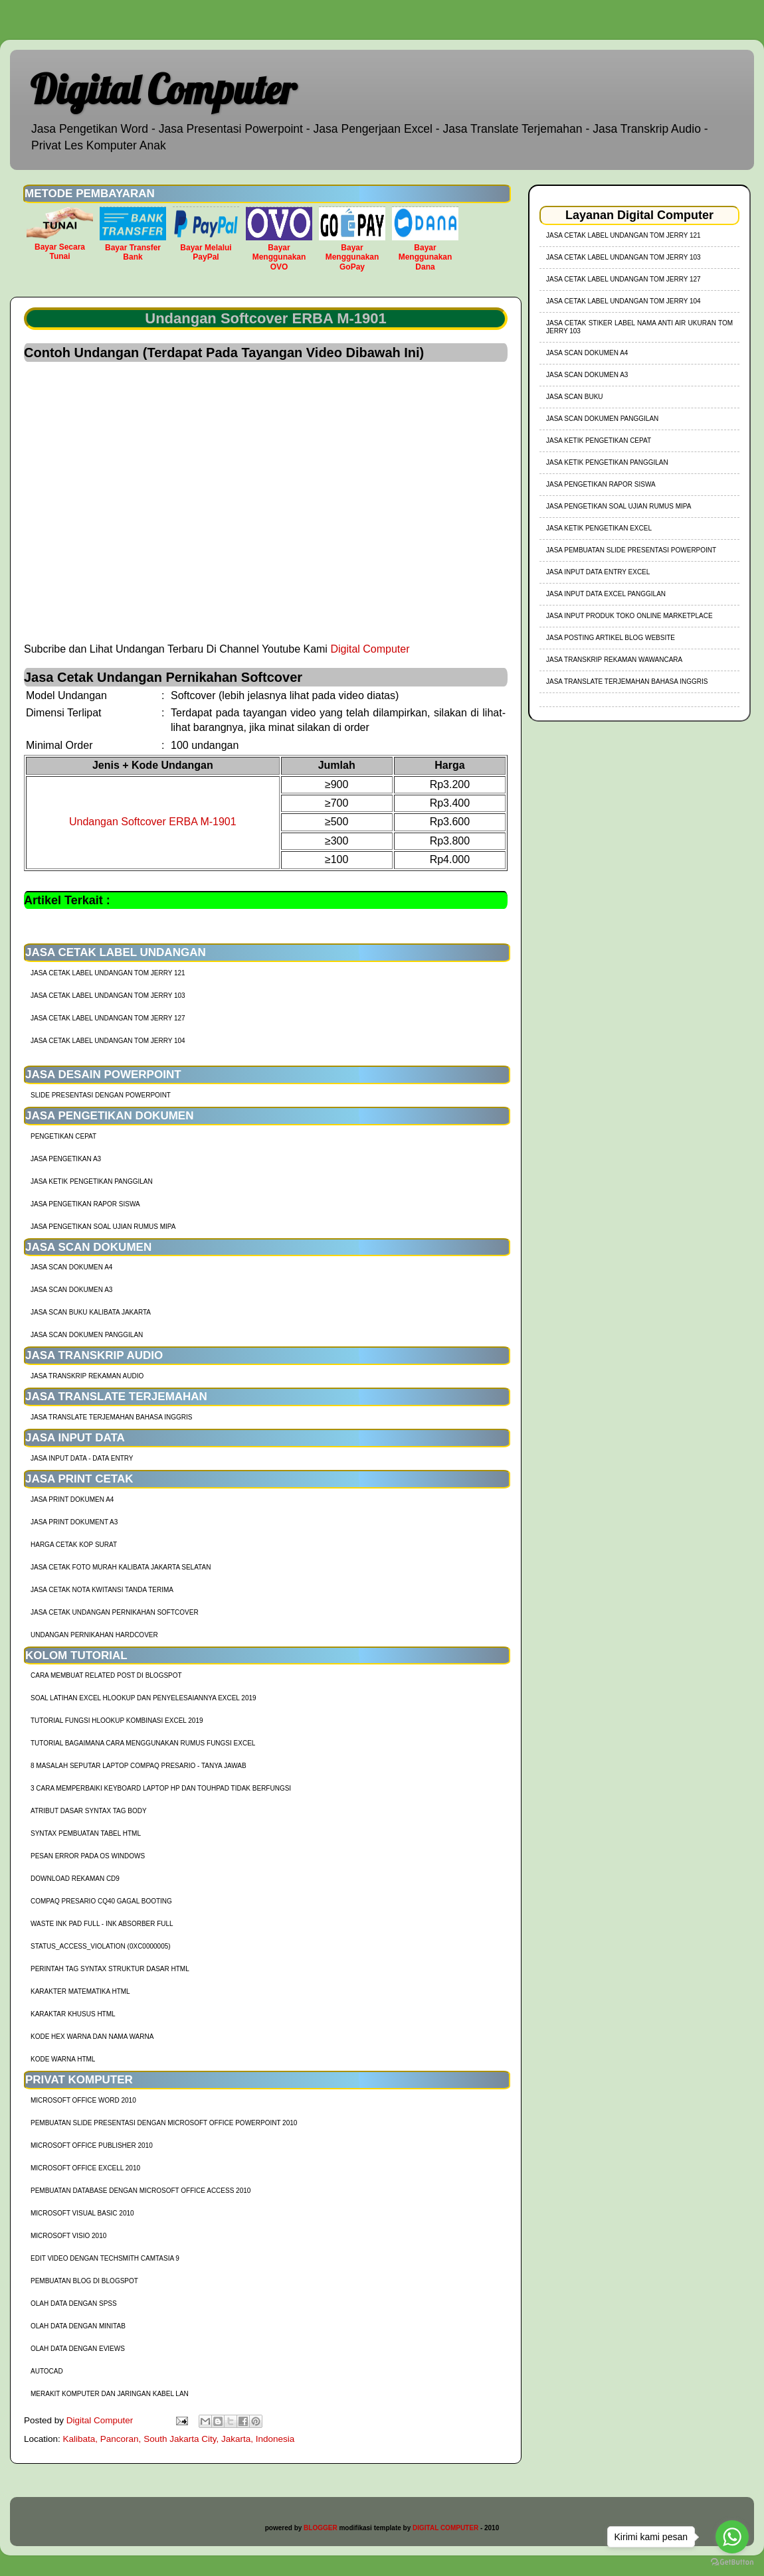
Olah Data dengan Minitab (78, 2326)
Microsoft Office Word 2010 (83, 2100)
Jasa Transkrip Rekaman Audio (87, 1376)
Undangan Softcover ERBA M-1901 (153, 821)
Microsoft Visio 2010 (68, 2235)
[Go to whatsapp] (732, 2536)
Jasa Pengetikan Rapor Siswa (85, 1204)
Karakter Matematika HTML (80, 1991)
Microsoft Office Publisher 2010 (92, 2145)
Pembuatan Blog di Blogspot (84, 2281)
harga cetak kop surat (74, 1544)
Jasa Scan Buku (574, 396)
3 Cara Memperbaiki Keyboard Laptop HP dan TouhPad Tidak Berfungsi (161, 1788)
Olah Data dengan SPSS (74, 2303)
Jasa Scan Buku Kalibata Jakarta (91, 1312)
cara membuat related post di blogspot (106, 1675)
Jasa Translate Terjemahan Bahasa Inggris (111, 1417)
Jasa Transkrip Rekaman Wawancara (614, 659)
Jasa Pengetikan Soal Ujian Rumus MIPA (103, 1226)
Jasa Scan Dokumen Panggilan (87, 1334)
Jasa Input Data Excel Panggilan (606, 594)
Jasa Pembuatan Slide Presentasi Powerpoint (631, 550)
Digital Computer (163, 89)
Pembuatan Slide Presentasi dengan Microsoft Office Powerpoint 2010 (164, 2123)
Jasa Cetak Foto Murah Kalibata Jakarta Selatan (121, 1567)
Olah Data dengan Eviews (78, 2348)
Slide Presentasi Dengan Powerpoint (101, 1095)
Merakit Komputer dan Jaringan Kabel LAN (110, 2393)
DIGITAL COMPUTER (445, 2528)
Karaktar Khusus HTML (73, 2014)
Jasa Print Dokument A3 (74, 1522)
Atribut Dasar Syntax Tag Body (89, 1810)
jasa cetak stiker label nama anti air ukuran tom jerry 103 (639, 327)
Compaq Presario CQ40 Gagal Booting (101, 1901)
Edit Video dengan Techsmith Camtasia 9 (105, 2258)
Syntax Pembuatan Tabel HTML (86, 1833)
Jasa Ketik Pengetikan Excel (599, 528)
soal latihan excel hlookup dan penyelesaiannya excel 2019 (143, 1698)
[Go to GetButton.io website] (732, 2562)
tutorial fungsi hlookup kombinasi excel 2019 (117, 1720)
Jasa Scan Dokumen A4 (71, 1267)
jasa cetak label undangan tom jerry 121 (108, 973)
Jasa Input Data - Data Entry (82, 1458)
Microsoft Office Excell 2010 (85, 2168)
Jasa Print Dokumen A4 (72, 1499)
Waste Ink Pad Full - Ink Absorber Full (102, 1923)
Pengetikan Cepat (63, 1136)
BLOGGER (320, 2528)
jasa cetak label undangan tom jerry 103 (108, 995)
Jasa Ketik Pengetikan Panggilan (92, 1181)
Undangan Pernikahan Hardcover (94, 1635)
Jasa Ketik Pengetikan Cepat (598, 440)
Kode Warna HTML (63, 2059)
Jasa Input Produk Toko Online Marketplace (629, 615)
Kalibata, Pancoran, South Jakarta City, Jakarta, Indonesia (179, 2439)
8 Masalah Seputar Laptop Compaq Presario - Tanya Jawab (138, 1765)
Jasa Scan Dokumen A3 (71, 1289)
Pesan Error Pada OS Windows (88, 1856)
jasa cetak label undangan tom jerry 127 (108, 1018)
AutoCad (47, 2371)
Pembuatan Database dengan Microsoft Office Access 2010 (140, 2190)
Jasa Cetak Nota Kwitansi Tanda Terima (102, 1589)
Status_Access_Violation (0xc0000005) (101, 1946)
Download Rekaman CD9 (75, 1878)
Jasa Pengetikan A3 (66, 1159)
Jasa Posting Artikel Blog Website (610, 637)
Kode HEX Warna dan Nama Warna (92, 2036)
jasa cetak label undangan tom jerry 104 (108, 1040)
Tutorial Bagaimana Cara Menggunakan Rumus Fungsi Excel (143, 1743)
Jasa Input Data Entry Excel (598, 572)
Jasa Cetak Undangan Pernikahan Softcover (115, 1612)
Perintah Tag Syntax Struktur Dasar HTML (110, 1968)
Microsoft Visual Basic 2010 (82, 2213)
